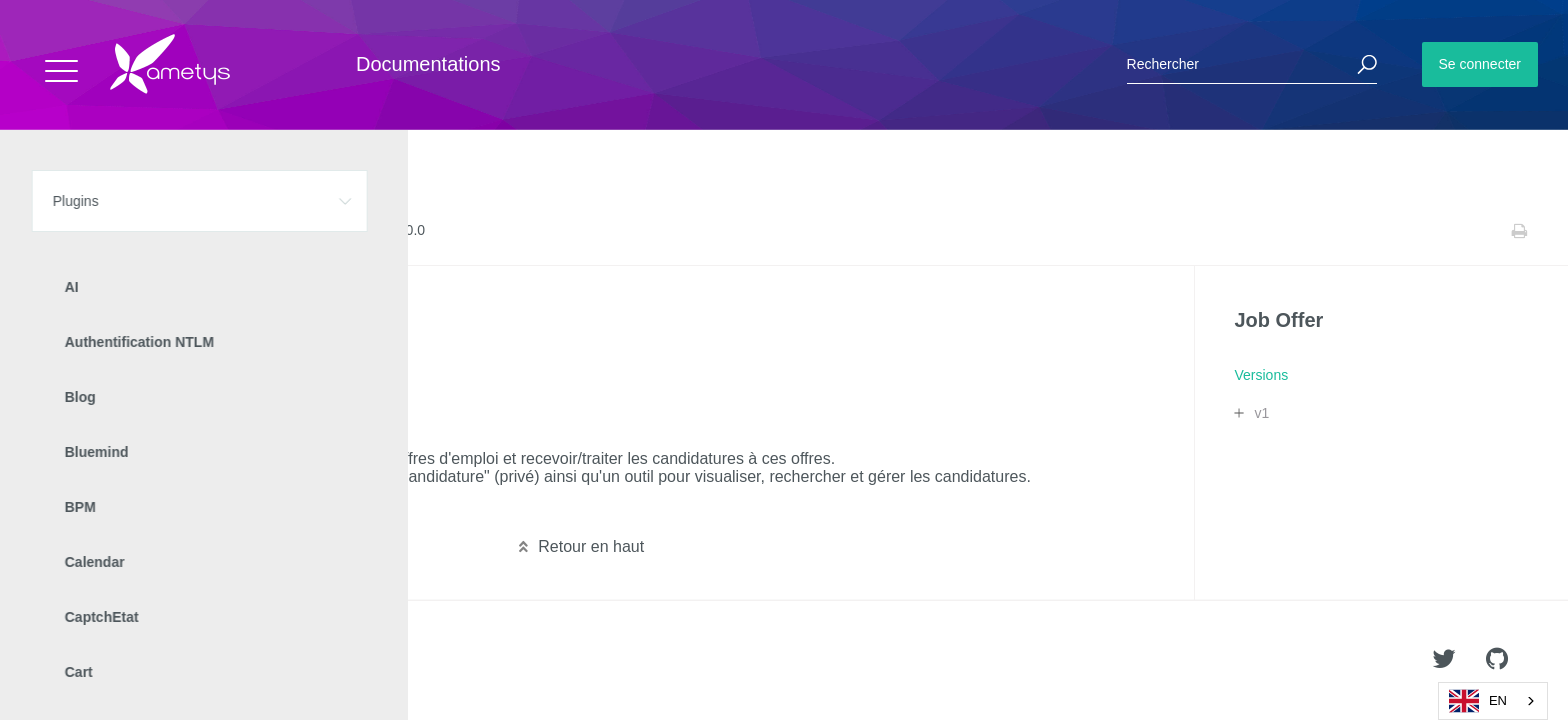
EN (1478, 701)
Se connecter (1480, 64)
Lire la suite (81, 508)
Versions (247, 231)
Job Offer (180, 231)
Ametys (132, 661)
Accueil (59, 231)
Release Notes (328, 231)
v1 (1261, 413)
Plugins (117, 231)
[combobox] (1493, 701)
